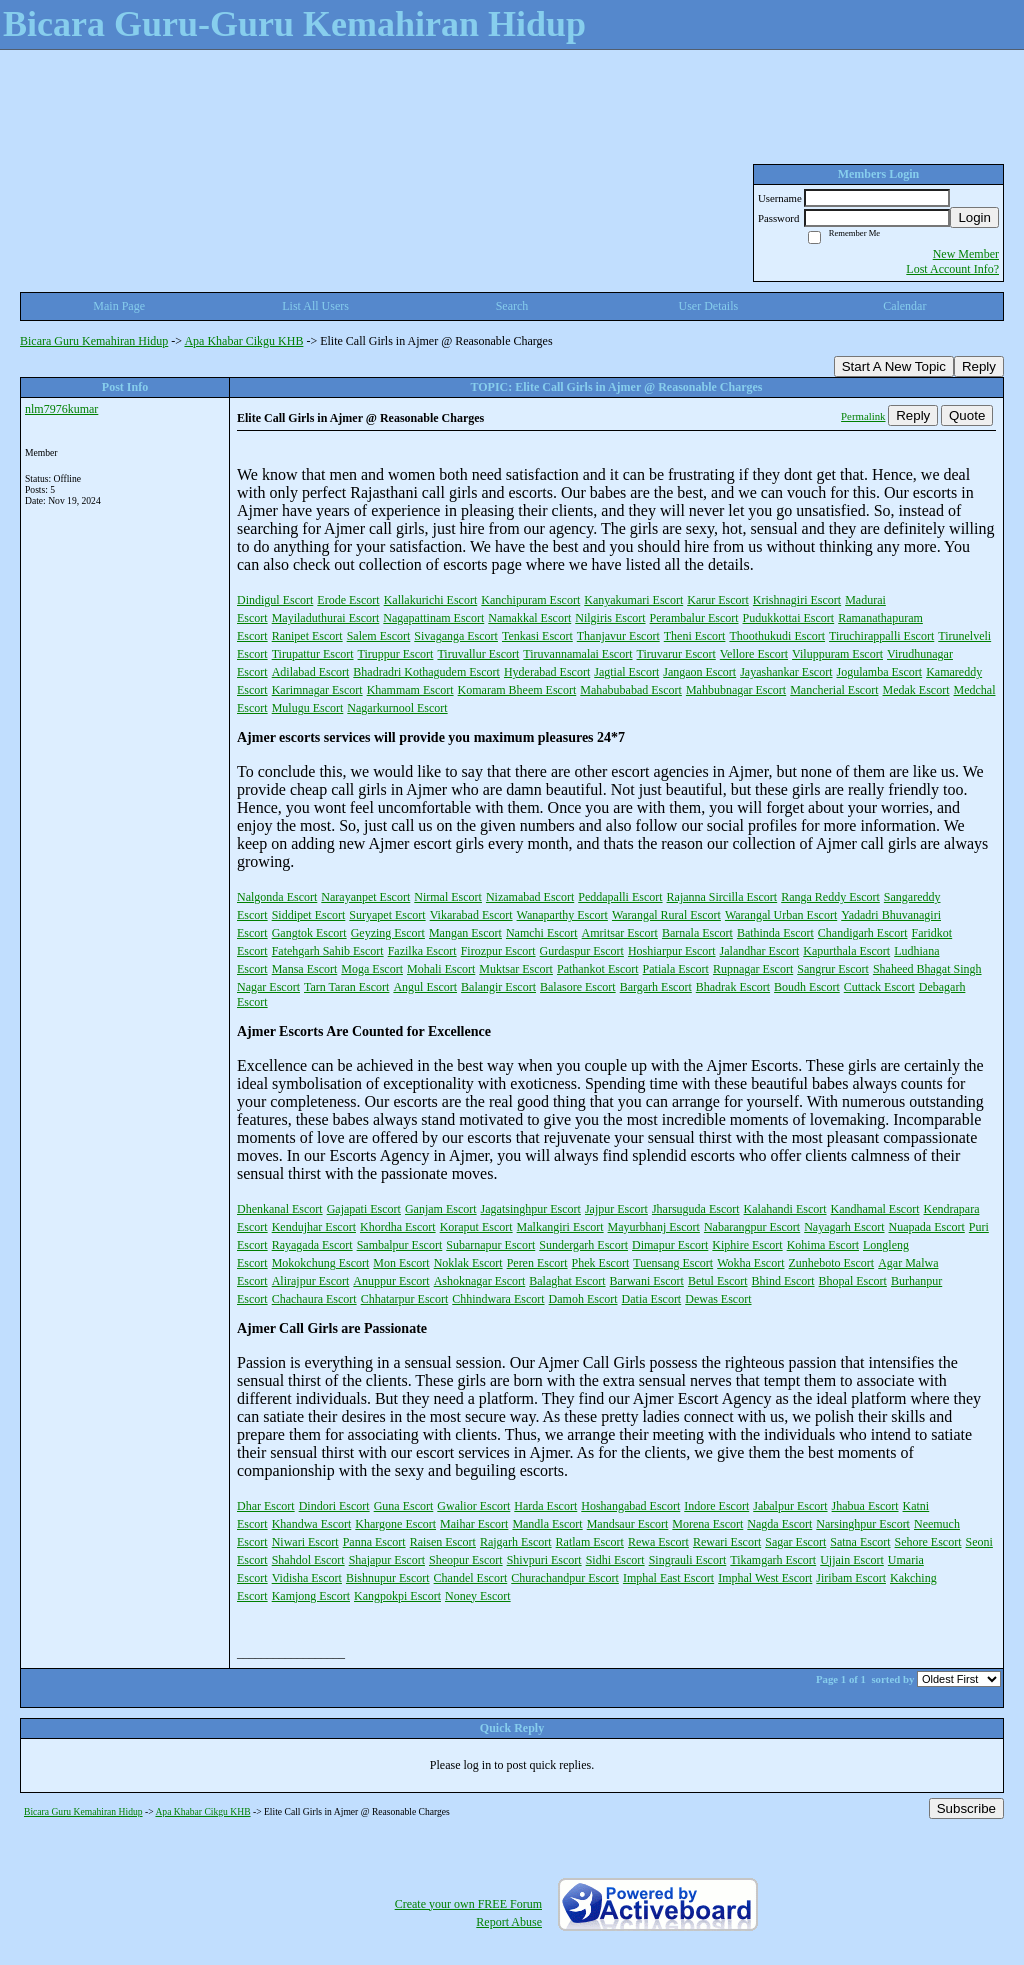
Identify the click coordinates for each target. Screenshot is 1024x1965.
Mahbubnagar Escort (736, 690)
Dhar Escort (266, 1506)
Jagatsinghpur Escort (531, 1209)
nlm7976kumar (61, 409)
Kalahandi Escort (785, 1209)
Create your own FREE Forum (468, 1904)
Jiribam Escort (851, 1578)
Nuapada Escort (927, 1227)
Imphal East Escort (668, 1578)
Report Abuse (509, 1922)
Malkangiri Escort (560, 1227)
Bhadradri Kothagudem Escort (426, 672)
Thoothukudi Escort (777, 636)
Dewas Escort (718, 1299)
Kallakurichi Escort (431, 600)
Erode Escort (348, 600)
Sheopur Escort (466, 1560)
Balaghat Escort (567, 1281)
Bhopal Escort (853, 1281)
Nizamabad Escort (530, 897)
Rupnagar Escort (753, 969)
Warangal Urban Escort (781, 915)
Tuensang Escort (673, 1263)
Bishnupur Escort (388, 1578)
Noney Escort (478, 1596)
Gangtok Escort (309, 933)
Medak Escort (916, 690)
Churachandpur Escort (565, 1578)
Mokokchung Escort (321, 1263)
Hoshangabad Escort (630, 1506)
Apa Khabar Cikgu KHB (243, 341)
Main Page (119, 306)
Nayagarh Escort (844, 1227)
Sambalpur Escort (400, 1245)
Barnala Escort (697, 933)
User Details (709, 306)
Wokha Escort (750, 1263)
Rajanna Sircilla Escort (722, 897)
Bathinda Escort (775, 933)
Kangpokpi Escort (397, 1596)
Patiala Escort (676, 969)
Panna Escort (374, 1542)
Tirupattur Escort (313, 654)
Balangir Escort (498, 987)
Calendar (904, 306)
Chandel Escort (471, 1578)
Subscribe (966, 1808)
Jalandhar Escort (760, 951)
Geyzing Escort (388, 933)
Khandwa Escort (312, 1524)
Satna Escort (860, 1542)
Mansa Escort (305, 969)
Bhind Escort (783, 1281)
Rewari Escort (727, 1542)
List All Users (315, 306)
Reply (979, 366)
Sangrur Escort (833, 969)
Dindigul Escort (275, 600)
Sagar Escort (795, 1542)
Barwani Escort (647, 1281)
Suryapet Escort (387, 915)
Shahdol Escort (308, 1560)
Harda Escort (545, 1506)
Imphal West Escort (765, 1578)
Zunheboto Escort (832, 1263)
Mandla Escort (547, 1524)
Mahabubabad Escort (631, 690)
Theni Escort (695, 636)
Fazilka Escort (422, 951)
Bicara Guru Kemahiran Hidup (94, 341)
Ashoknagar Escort (480, 1281)
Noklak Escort (468, 1263)
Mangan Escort (465, 933)
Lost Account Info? (952, 269)
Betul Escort (718, 1281)
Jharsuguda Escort (696, 1209)
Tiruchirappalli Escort (881, 636)
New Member (966, 254)
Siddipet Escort (309, 915)
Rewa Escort (658, 1542)
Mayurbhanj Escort (654, 1227)
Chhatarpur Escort (405, 1299)
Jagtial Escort (626, 672)
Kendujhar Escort (314, 1227)
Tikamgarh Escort (773, 1560)
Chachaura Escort (314, 1299)
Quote (967, 415)
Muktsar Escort (516, 969)
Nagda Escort (779, 1524)
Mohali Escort (441, 969)
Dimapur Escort (670, 1245)
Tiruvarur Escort (676, 654)
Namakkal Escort (529, 618)
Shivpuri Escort (544, 1560)
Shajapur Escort (387, 1560)
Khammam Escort (410, 690)
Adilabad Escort (311, 672)
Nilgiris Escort (610, 618)
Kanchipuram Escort (530, 600)
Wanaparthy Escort (562, 915)
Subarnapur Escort (490, 1245)
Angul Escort (425, 987)
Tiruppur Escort (396, 654)
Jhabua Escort (865, 1506)
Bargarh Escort (656, 987)
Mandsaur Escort (628, 1524)
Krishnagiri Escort (797, 600)
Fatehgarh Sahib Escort (328, 951)
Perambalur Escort (694, 618)
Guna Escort (404, 1506)
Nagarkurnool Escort (397, 708)
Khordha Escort (398, 1227)
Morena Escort (707, 1524)
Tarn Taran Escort (346, 987)
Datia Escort (652, 1299)
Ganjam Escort (441, 1209)
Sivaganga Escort (456, 636)
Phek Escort (601, 1263)
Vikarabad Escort (471, 915)
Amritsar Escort (620, 933)
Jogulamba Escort (880, 672)
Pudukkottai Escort (789, 618)
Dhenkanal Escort (280, 1209)
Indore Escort (716, 1506)
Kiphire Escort (747, 1245)
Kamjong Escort (311, 1596)
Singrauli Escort (688, 1560)
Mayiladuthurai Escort (326, 618)
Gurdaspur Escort (582, 951)
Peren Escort (537, 1263)
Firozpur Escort (498, 951)
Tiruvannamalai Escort (577, 654)
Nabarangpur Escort (752, 1227)
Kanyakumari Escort (633, 600)
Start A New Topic (894, 366)
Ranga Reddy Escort (830, 897)
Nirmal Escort (448, 897)
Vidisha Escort (307, 1578)
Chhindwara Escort (498, 1299)
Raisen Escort (443, 1542)
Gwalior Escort (473, 1506)
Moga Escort (372, 969)
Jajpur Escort (616, 1209)
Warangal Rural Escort (666, 915)
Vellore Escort (754, 654)
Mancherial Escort (834, 690)
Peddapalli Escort (620, 897)
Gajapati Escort (364, 1209)
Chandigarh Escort (863, 933)
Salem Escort (379, 636)
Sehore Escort (928, 1542)
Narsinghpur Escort (863, 1524)
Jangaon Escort (699, 672)
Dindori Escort (334, 1506)
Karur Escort (718, 600)
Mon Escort (401, 1263)
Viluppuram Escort (837, 654)
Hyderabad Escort (547, 672)
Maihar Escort (474, 1524)
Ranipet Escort (307, 636)
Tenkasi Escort (537, 636)
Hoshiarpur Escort (672, 951)
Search (512, 306)
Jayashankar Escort (786, 672)
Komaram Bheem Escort (517, 690)
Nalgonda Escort (277, 897)
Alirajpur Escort (311, 1281)
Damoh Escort (583, 1299)
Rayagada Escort (312, 1245)
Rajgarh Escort (516, 1542)
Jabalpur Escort (790, 1506)
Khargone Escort (395, 1524)
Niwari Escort (305, 1542)
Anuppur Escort (391, 1281)
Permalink (863, 416)
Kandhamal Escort (875, 1209)
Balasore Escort (578, 987)
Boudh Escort (807, 987)
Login (974, 217)
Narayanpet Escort (365, 897)
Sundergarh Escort (583, 1245)
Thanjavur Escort (618, 636)
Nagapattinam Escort (433, 618)
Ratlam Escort (590, 1542)
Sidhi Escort (615, 1560)
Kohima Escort (823, 1245)
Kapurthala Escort (846, 951)
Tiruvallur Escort (478, 654)
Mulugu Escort (308, 708)
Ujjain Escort (852, 1560)
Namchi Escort (542, 933)
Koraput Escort (476, 1227)
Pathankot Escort (598, 969)
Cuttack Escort (879, 987)
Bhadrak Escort (733, 987)
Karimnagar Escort (317, 690)
